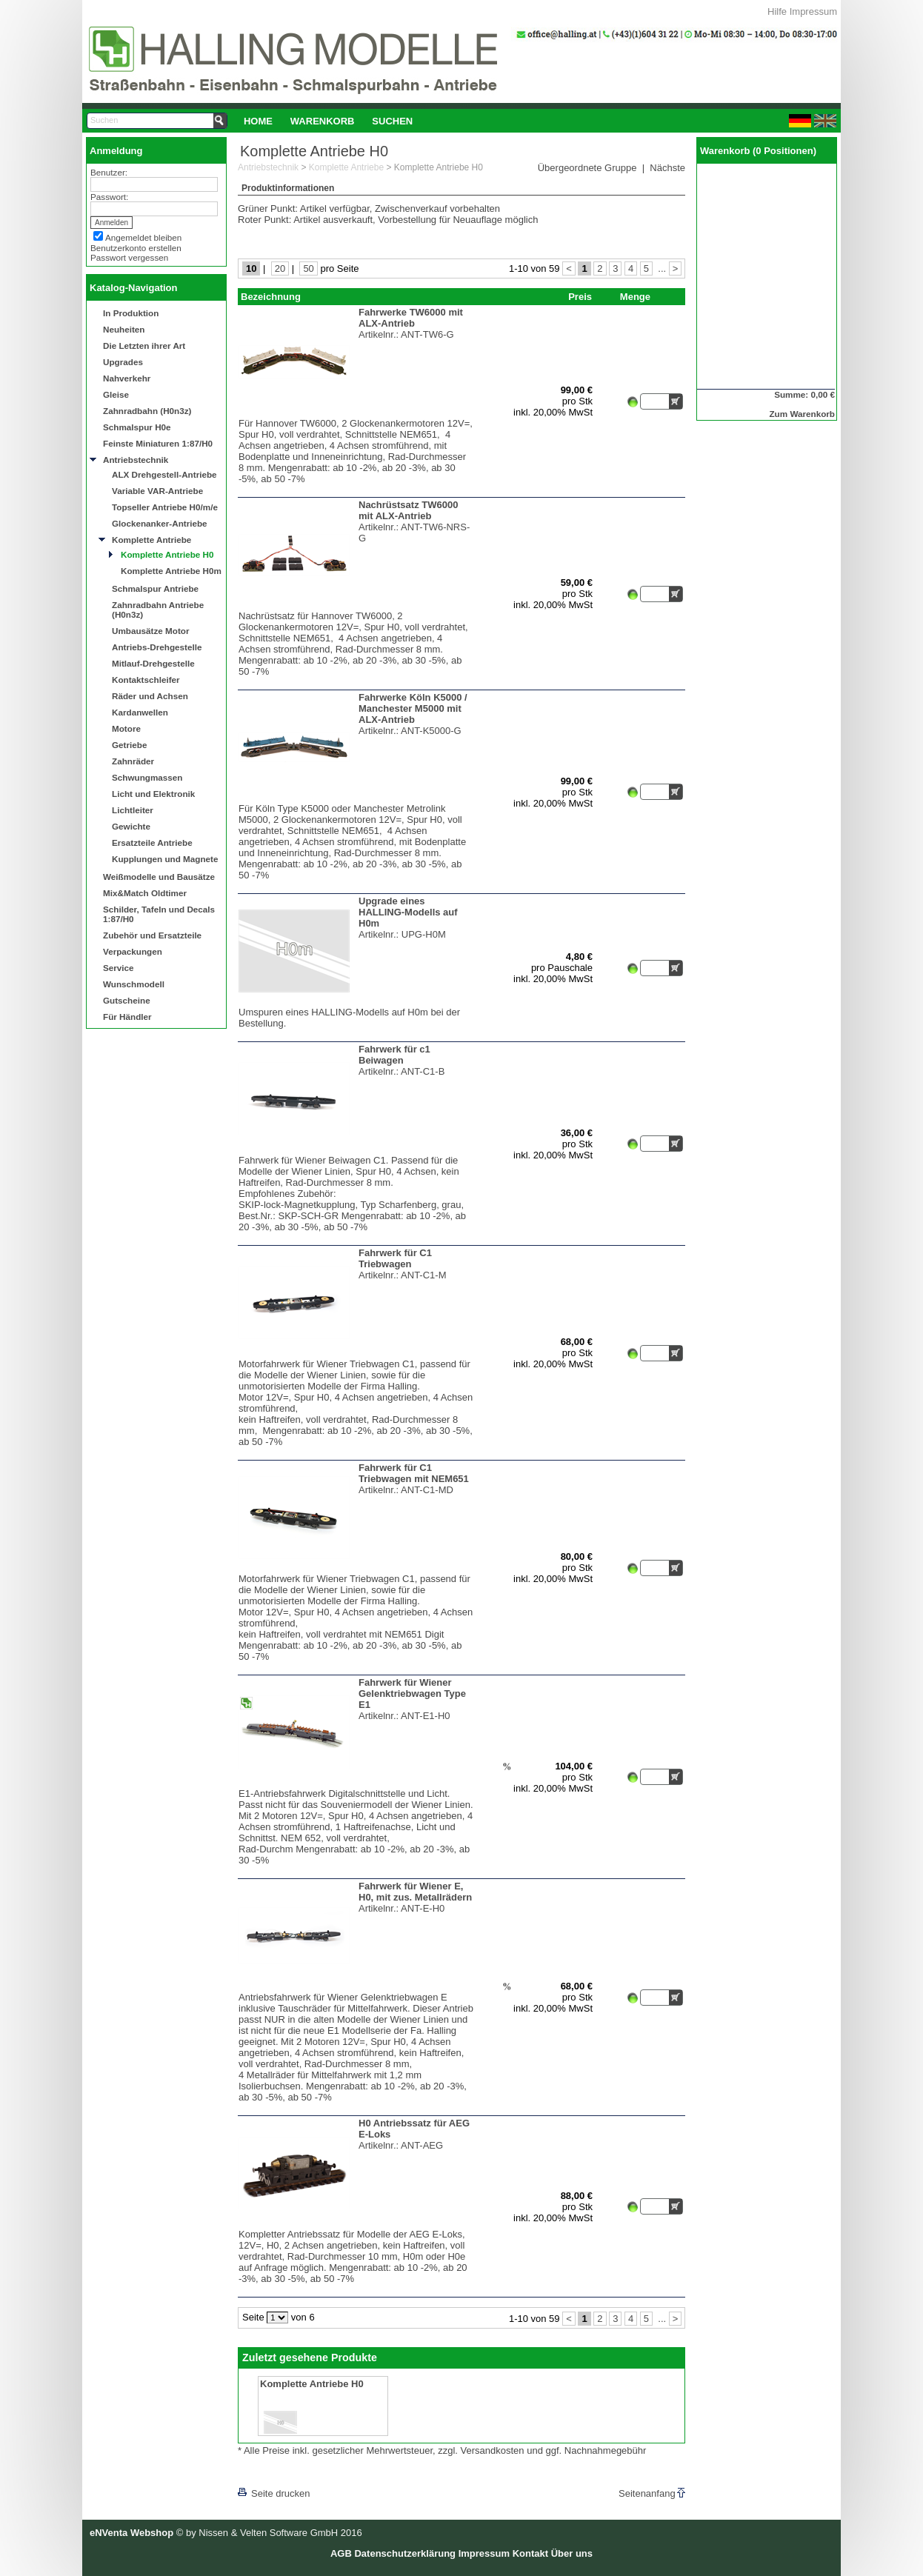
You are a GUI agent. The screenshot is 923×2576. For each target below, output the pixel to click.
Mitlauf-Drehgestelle (153, 663)
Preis (580, 296)
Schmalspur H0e (137, 427)
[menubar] (328, 121)
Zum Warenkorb (802, 413)
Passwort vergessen (129, 257)
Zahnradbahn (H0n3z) (147, 411)
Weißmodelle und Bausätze (159, 876)
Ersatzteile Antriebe (152, 842)
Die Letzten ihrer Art (144, 345)
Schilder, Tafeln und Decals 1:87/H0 (159, 914)
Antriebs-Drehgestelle (156, 647)
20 (280, 268)
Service (118, 967)
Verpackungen (132, 951)
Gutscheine (126, 1000)
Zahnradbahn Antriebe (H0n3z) (158, 609)
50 (308, 268)
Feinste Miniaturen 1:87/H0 (158, 443)
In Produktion (131, 313)
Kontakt (530, 2553)
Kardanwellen (140, 712)
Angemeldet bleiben (143, 237)
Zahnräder (133, 761)
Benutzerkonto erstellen (135, 248)
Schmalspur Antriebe (155, 588)
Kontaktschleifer (146, 679)
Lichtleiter (132, 810)
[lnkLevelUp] (268, 2472)
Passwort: (109, 196)
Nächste (667, 167)
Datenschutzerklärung (405, 2553)
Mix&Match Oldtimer (145, 893)
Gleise (116, 394)
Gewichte (131, 826)
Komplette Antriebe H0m (171, 570)
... (662, 268)
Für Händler (127, 1016)
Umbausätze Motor (151, 630)
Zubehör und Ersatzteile (152, 935)
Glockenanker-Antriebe (159, 523)
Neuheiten (124, 329)
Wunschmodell (133, 984)
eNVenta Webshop (131, 2532)
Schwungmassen (147, 777)
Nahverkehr (126, 378)
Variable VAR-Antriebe (157, 490)
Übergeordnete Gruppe (587, 167)
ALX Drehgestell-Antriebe (164, 474)
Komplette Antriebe (151, 539)
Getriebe (129, 745)
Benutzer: (108, 172)
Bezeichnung (271, 296)
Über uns (572, 2553)
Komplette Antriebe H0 (167, 554)
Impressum (813, 11)
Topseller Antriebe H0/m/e (165, 507)
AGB (341, 2553)
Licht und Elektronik (153, 793)
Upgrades (123, 362)
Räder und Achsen (150, 696)
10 (251, 268)
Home (258, 121)
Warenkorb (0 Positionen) (758, 150)
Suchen (392, 121)
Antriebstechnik (135, 459)
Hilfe (777, 11)
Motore (126, 728)
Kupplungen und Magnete (165, 859)
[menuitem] (258, 121)
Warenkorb (322, 121)
